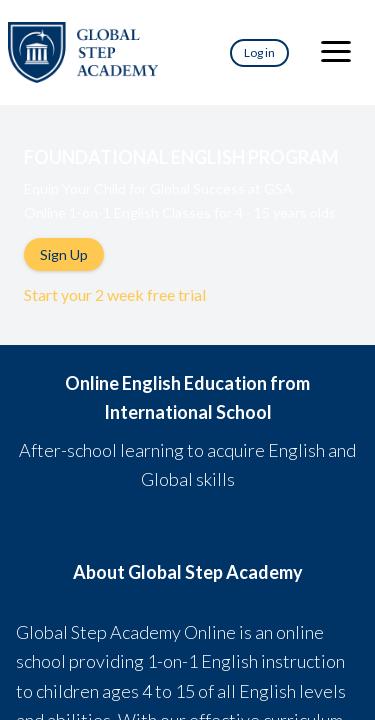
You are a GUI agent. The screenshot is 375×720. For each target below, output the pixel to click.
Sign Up (64, 254)
